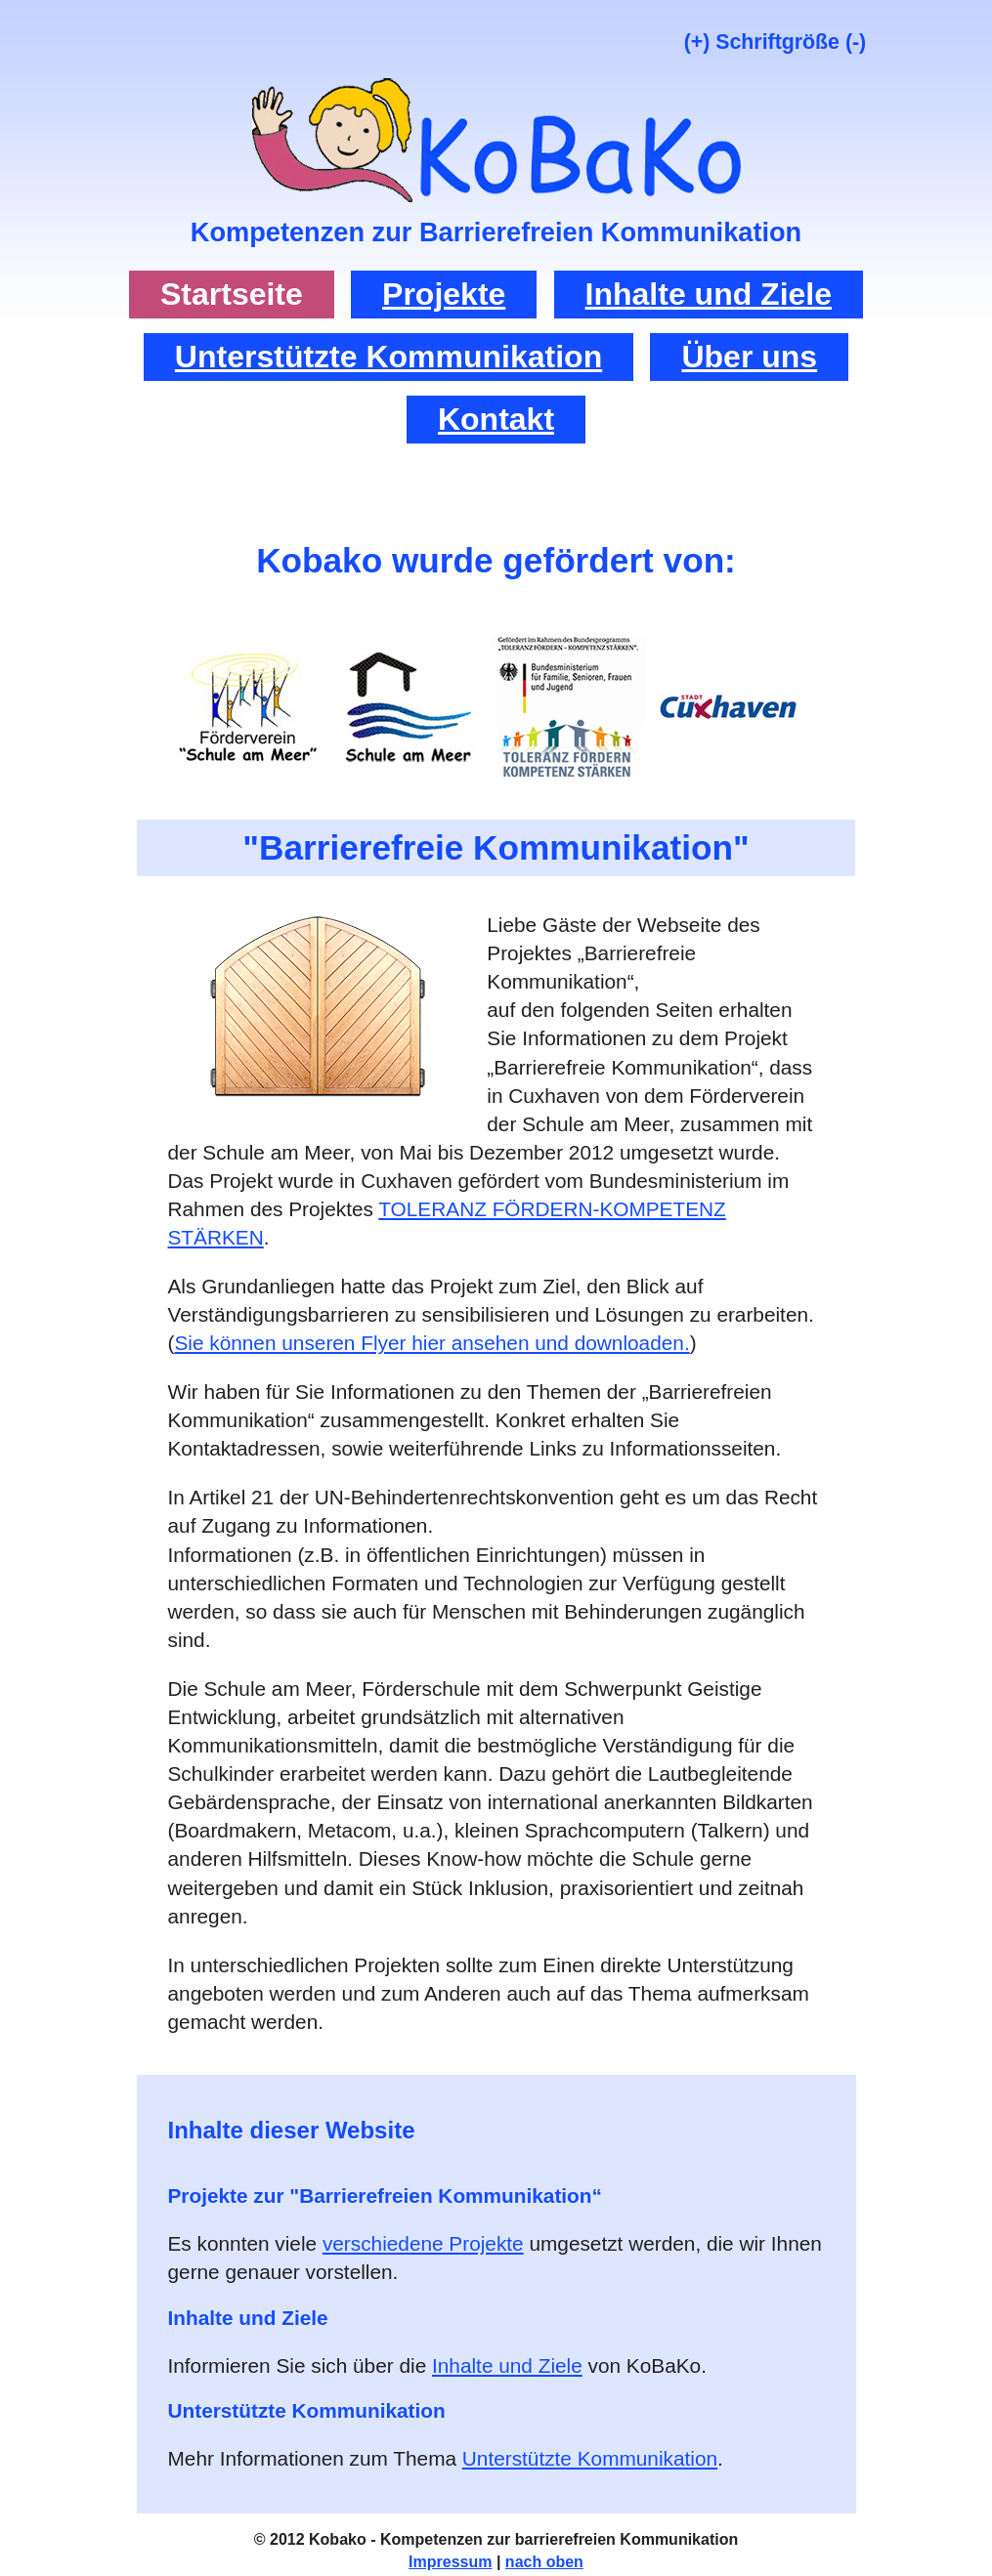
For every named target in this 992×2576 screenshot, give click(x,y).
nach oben (544, 2562)
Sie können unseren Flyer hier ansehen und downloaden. (431, 1342)
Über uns (749, 356)
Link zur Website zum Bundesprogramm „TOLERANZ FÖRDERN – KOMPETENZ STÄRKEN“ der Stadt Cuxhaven (729, 706)
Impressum (450, 2562)
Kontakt (496, 419)
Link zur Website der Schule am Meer (408, 706)
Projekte (443, 294)
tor (496, 105)
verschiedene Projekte (423, 2243)
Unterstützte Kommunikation (388, 356)
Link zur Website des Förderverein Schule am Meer (248, 706)
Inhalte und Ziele (708, 294)
